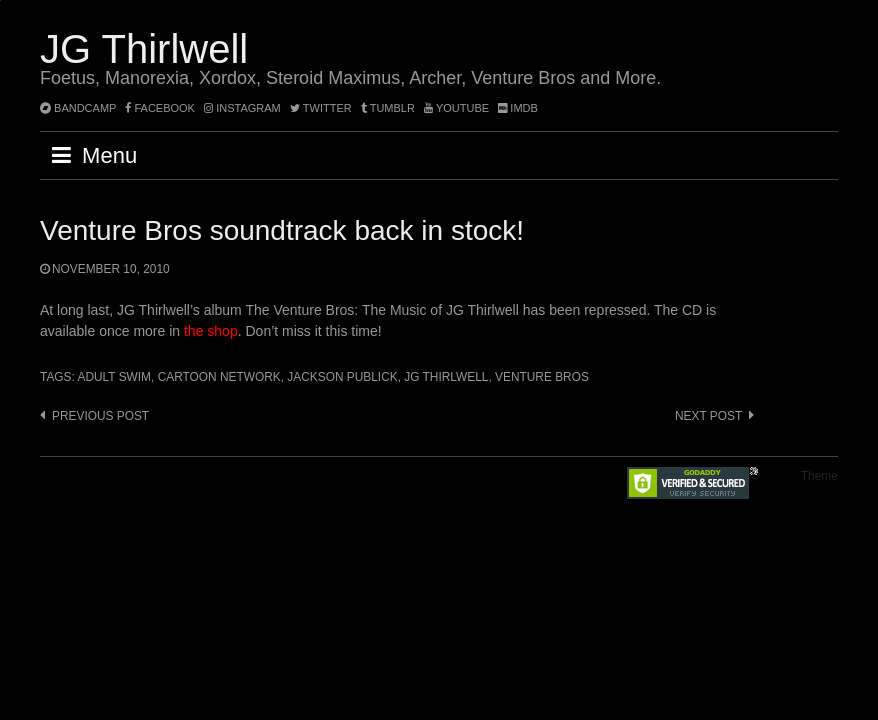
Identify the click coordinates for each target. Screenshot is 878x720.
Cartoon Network (219, 377)
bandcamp (78, 108)
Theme (819, 476)
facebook (160, 108)
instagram (242, 108)
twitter (321, 108)
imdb (518, 108)
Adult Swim (114, 377)
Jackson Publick (342, 377)
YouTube (456, 108)
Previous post (100, 416)
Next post (708, 416)
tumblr (389, 108)
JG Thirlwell (144, 49)
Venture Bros (542, 377)
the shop (211, 331)
